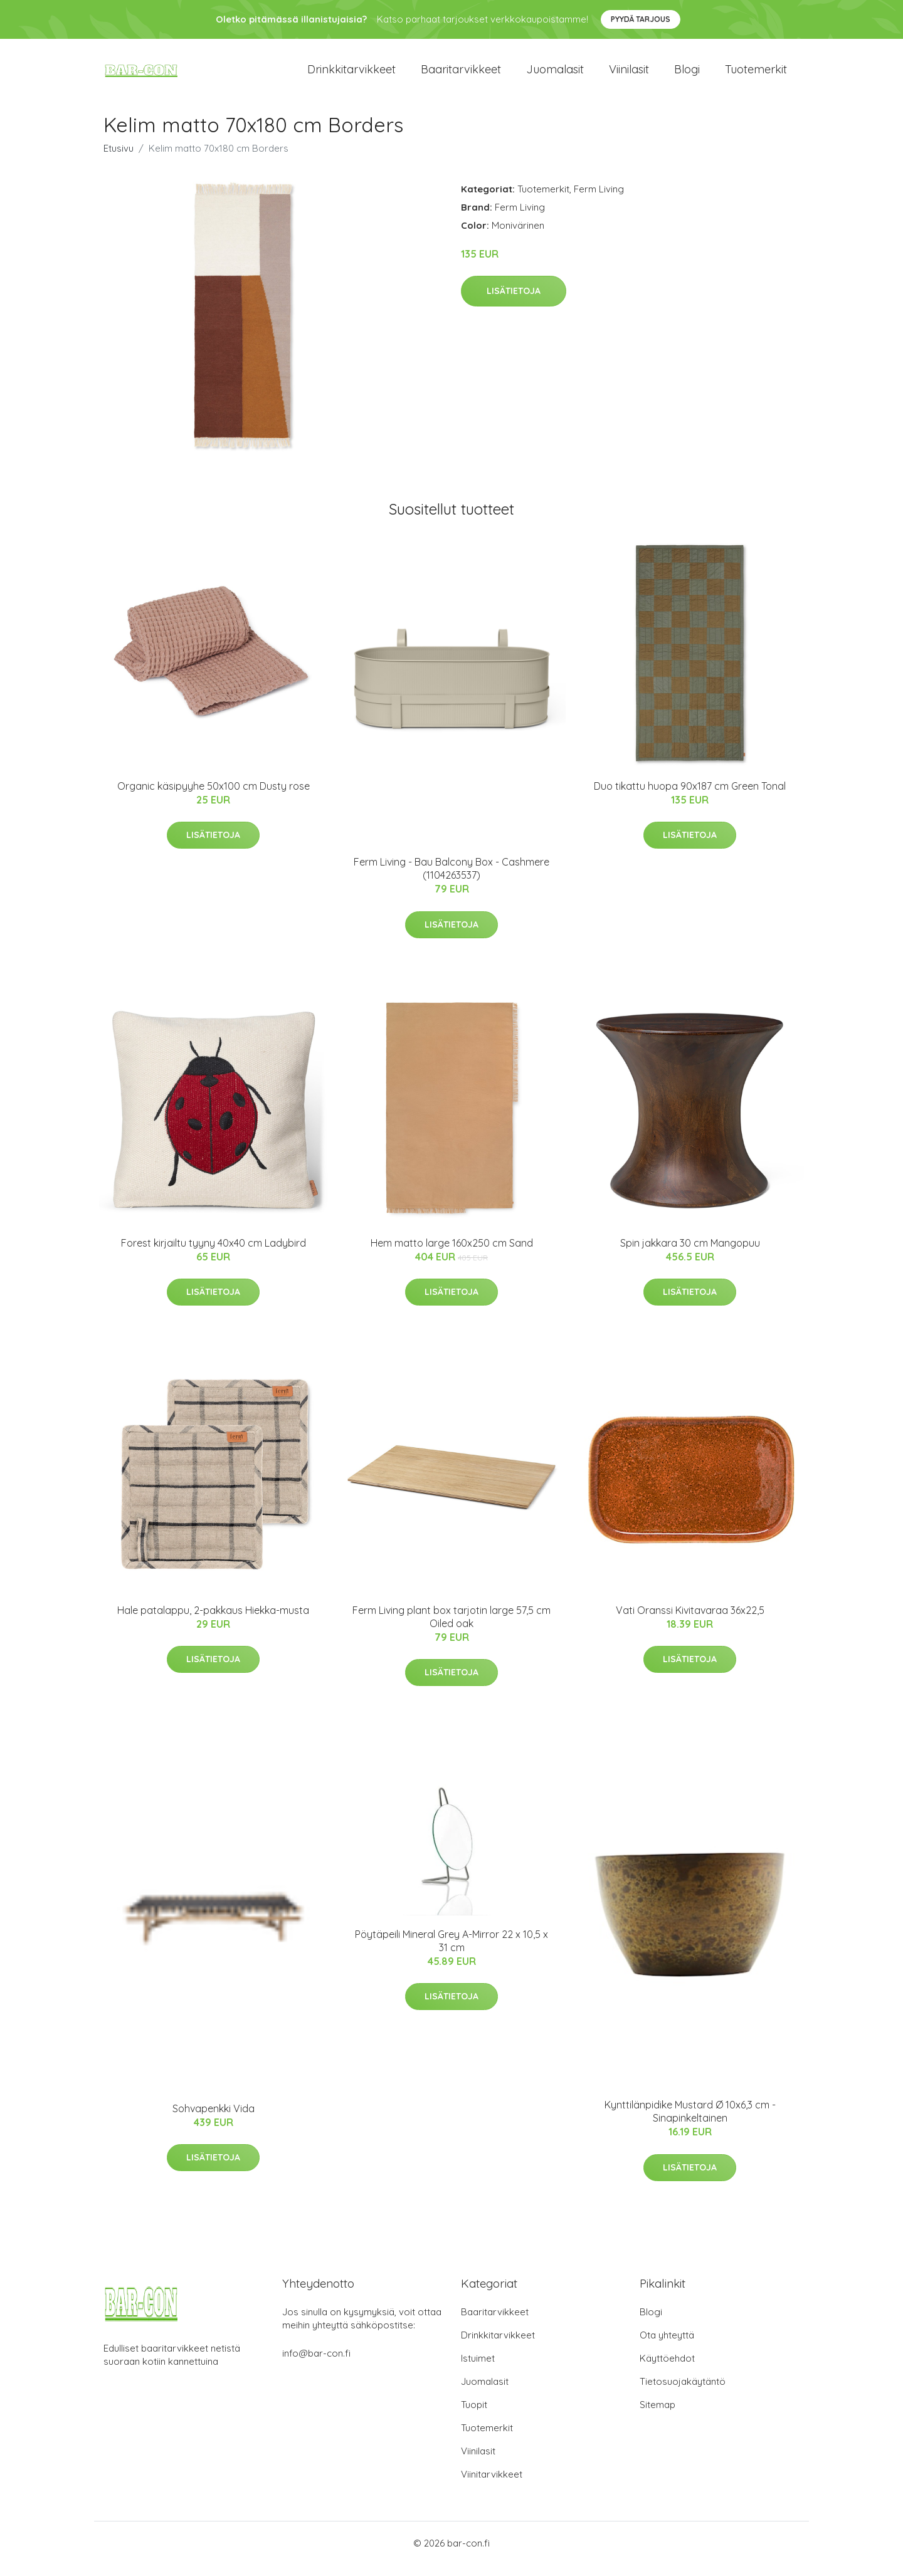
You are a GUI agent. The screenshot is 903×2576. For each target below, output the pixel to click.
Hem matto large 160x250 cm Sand (452, 1253)
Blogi (687, 75)
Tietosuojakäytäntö (683, 2393)
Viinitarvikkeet (491, 2485)
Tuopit (474, 2416)
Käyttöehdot (667, 2369)
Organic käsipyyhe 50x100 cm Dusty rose (213, 796)
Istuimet (478, 2369)
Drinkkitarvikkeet (351, 75)
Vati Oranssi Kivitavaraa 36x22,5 (690, 1621)
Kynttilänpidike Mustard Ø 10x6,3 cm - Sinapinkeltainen (690, 2122)
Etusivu (118, 159)
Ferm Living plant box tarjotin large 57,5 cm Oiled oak (451, 1627)
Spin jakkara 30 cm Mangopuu (690, 1253)
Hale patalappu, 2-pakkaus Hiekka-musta (213, 1621)
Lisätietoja (514, 302)
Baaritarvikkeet (461, 75)
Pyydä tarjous (640, 19)
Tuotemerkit (756, 75)
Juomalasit (555, 75)
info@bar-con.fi (316, 2364)
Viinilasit (629, 75)
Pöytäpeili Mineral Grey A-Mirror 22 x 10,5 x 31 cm (451, 1951)
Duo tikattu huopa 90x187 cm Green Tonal (690, 796)
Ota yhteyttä (667, 2346)
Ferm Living (599, 200)
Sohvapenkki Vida (213, 2119)
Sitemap (657, 2416)
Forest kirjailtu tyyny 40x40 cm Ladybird (213, 1253)
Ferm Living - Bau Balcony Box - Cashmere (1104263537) (451, 880)
